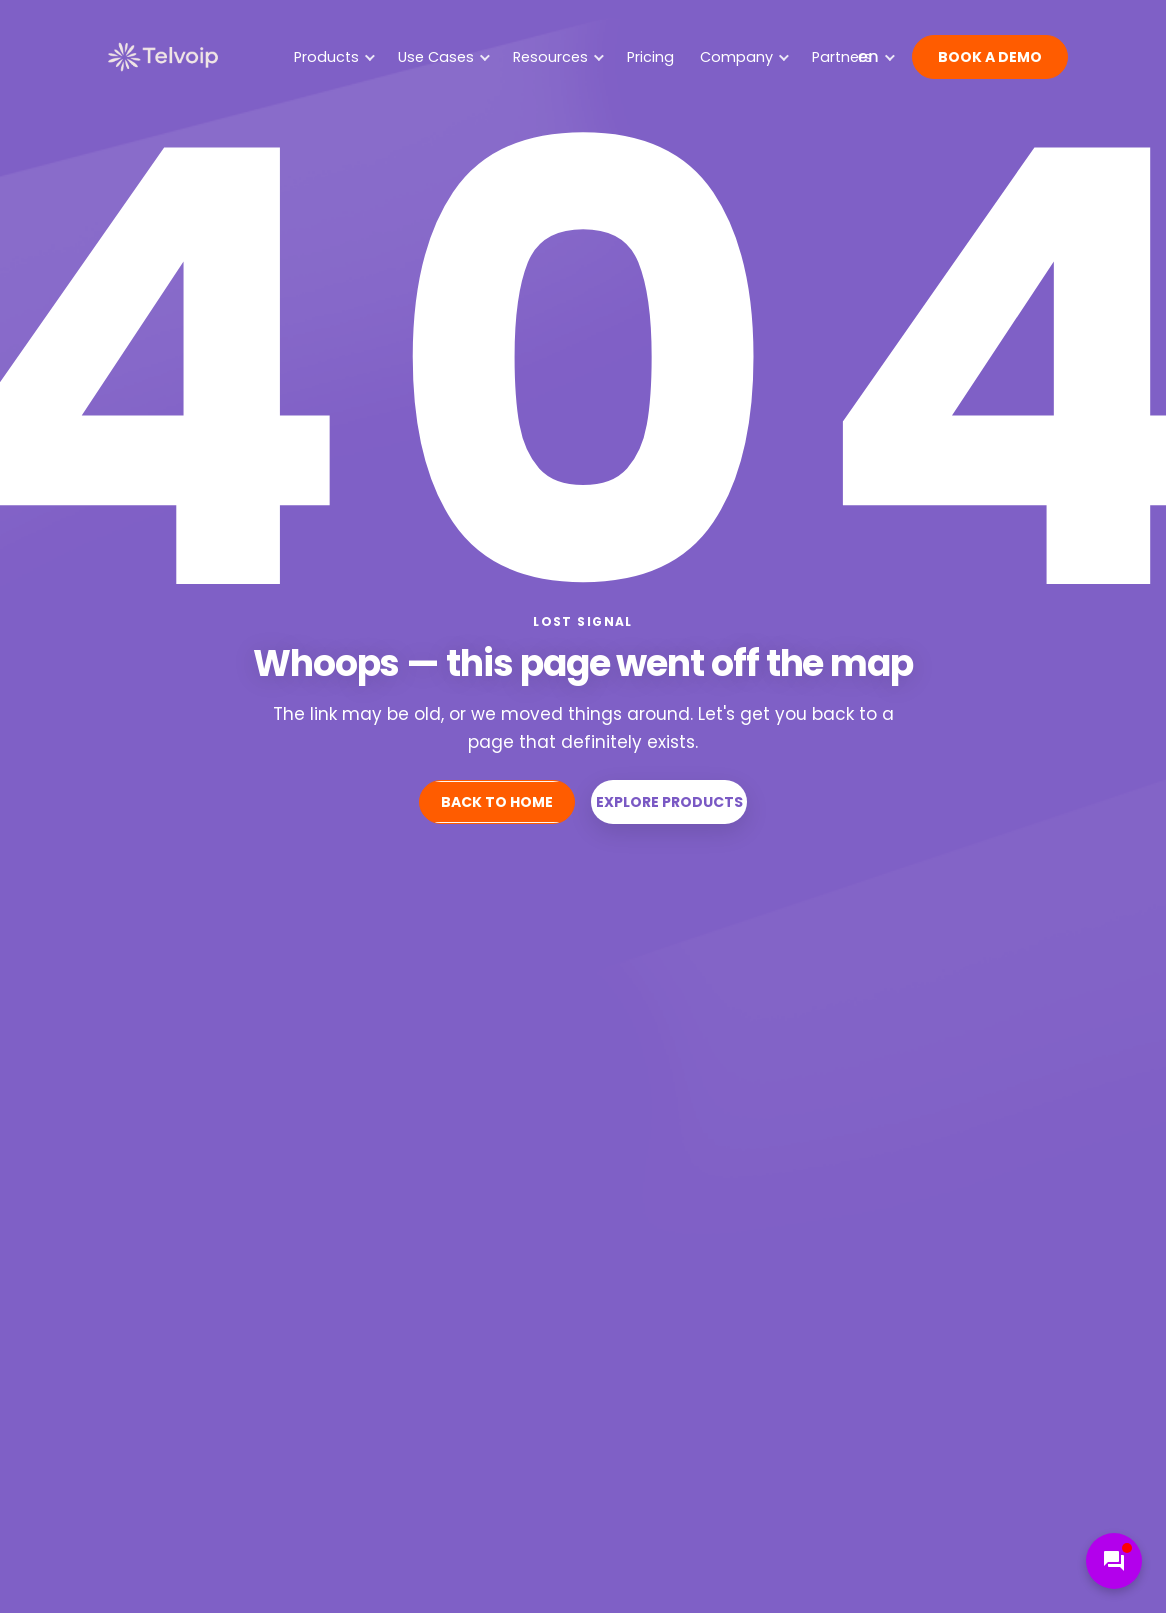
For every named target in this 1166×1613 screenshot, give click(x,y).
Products (334, 57)
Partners (842, 57)
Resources (558, 57)
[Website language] (875, 57)
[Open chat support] (1114, 1561)
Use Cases (444, 57)
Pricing (650, 57)
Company (744, 57)
